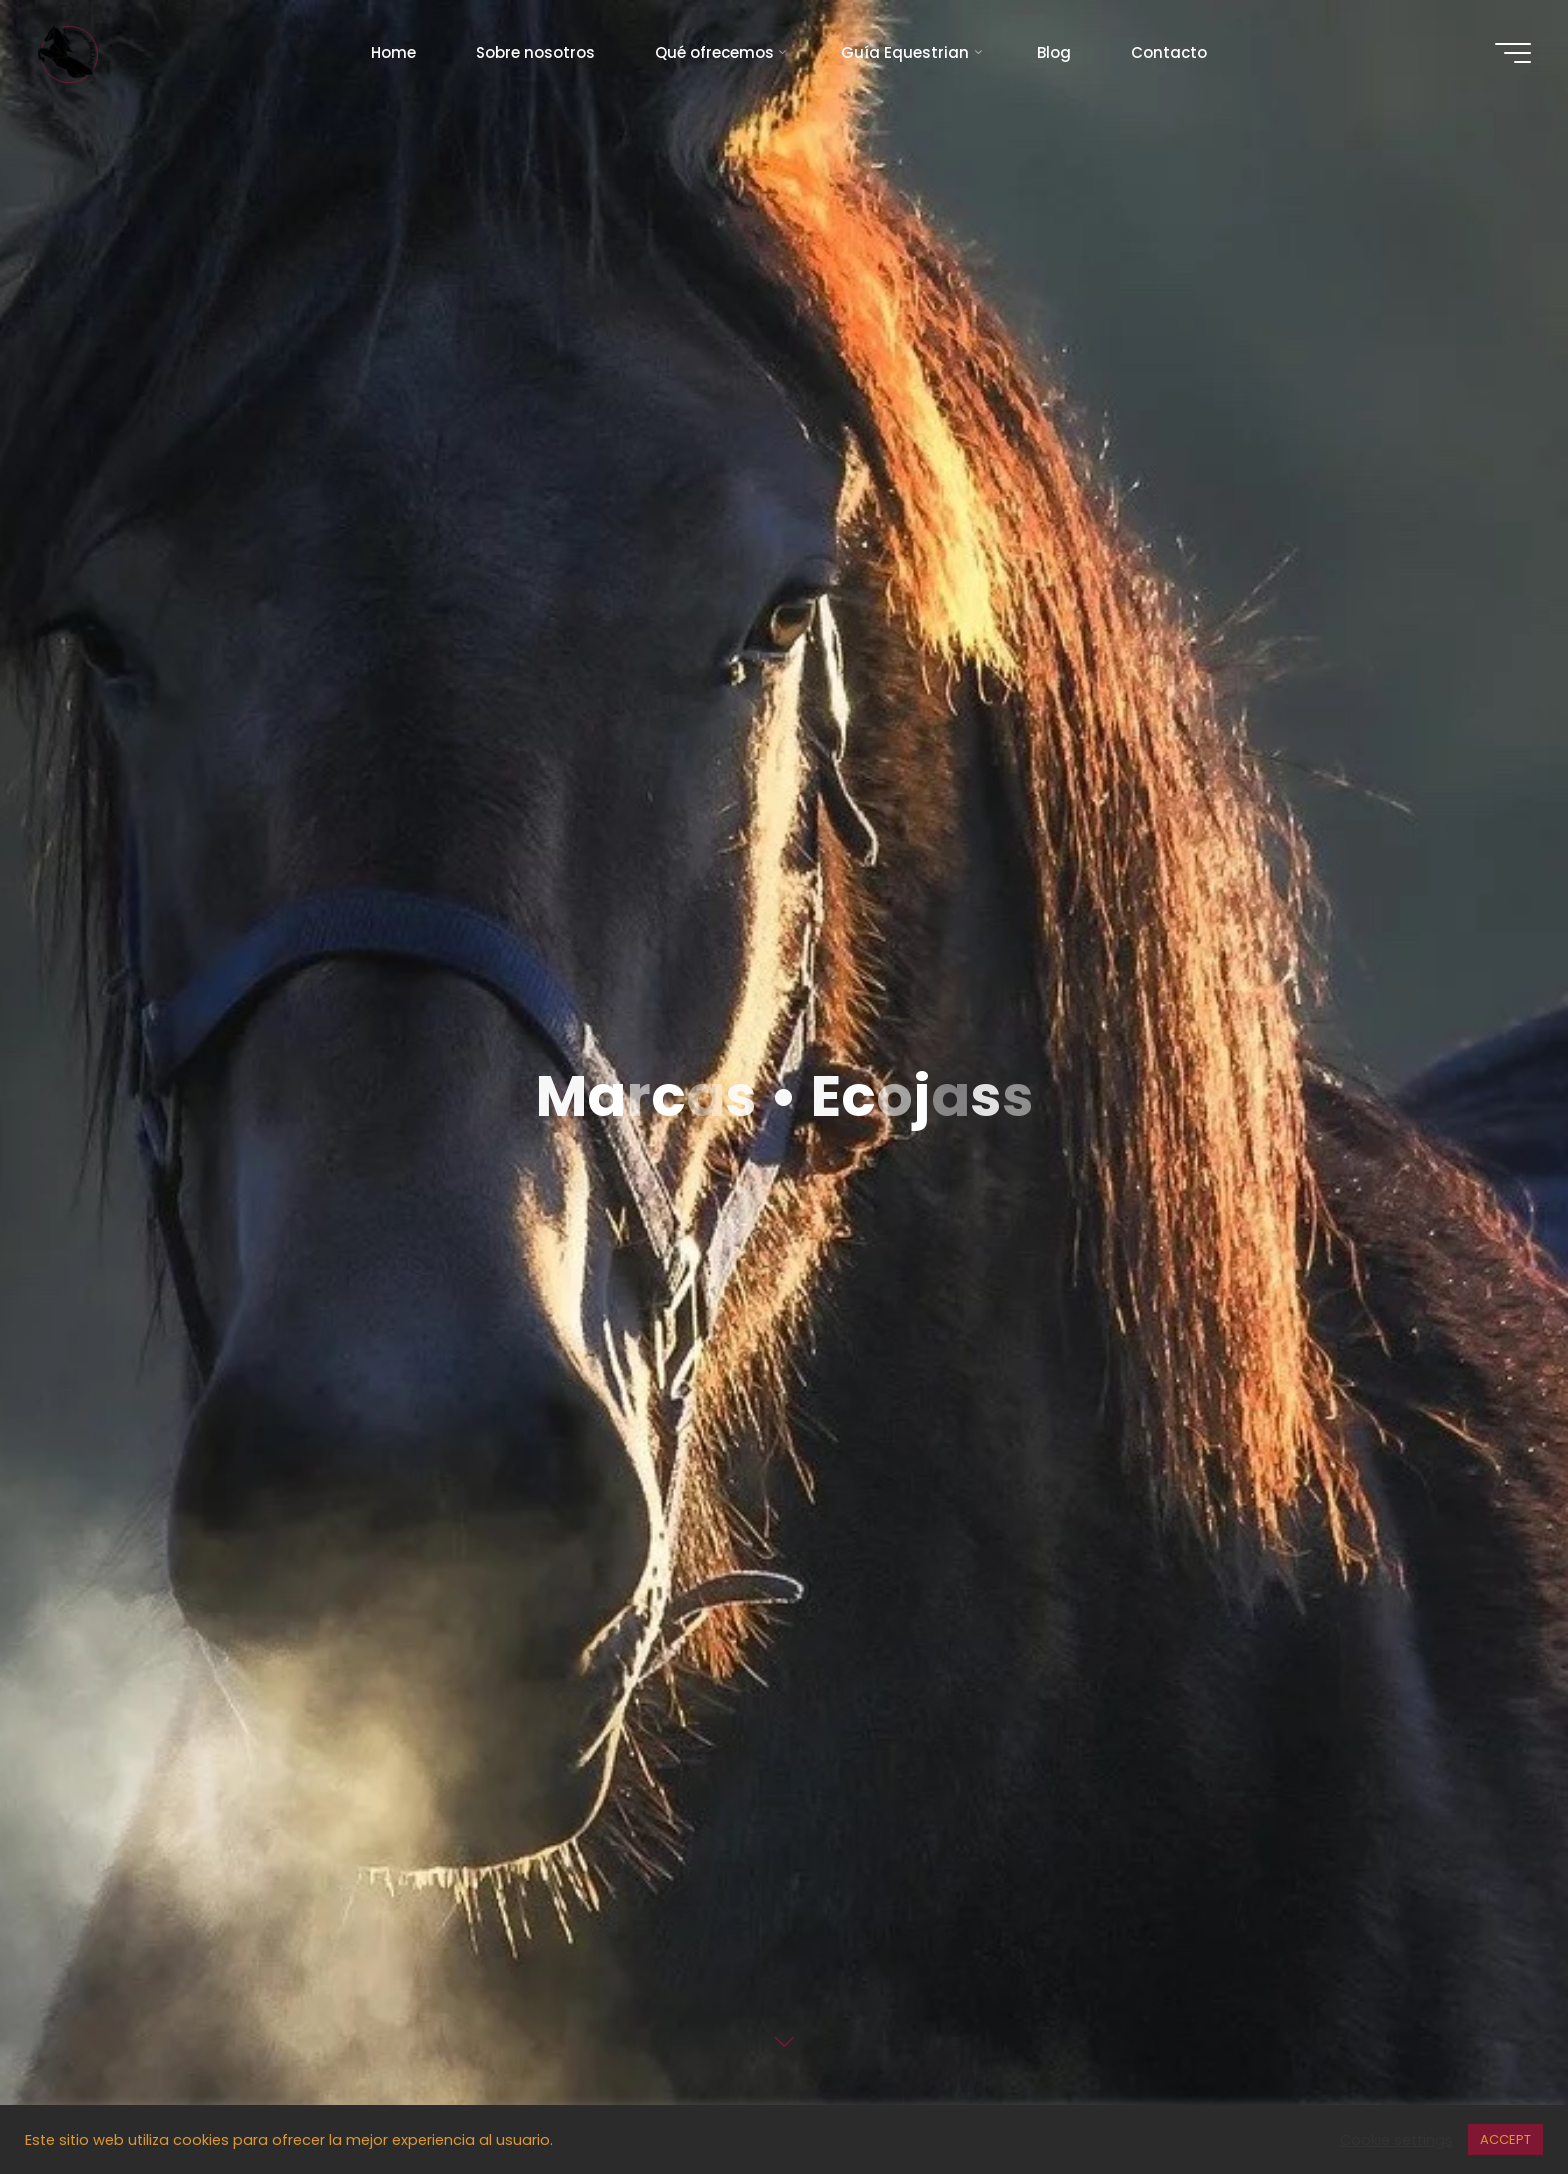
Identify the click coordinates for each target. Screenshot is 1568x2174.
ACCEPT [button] (1505, 2139)
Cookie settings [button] (1396, 2140)
